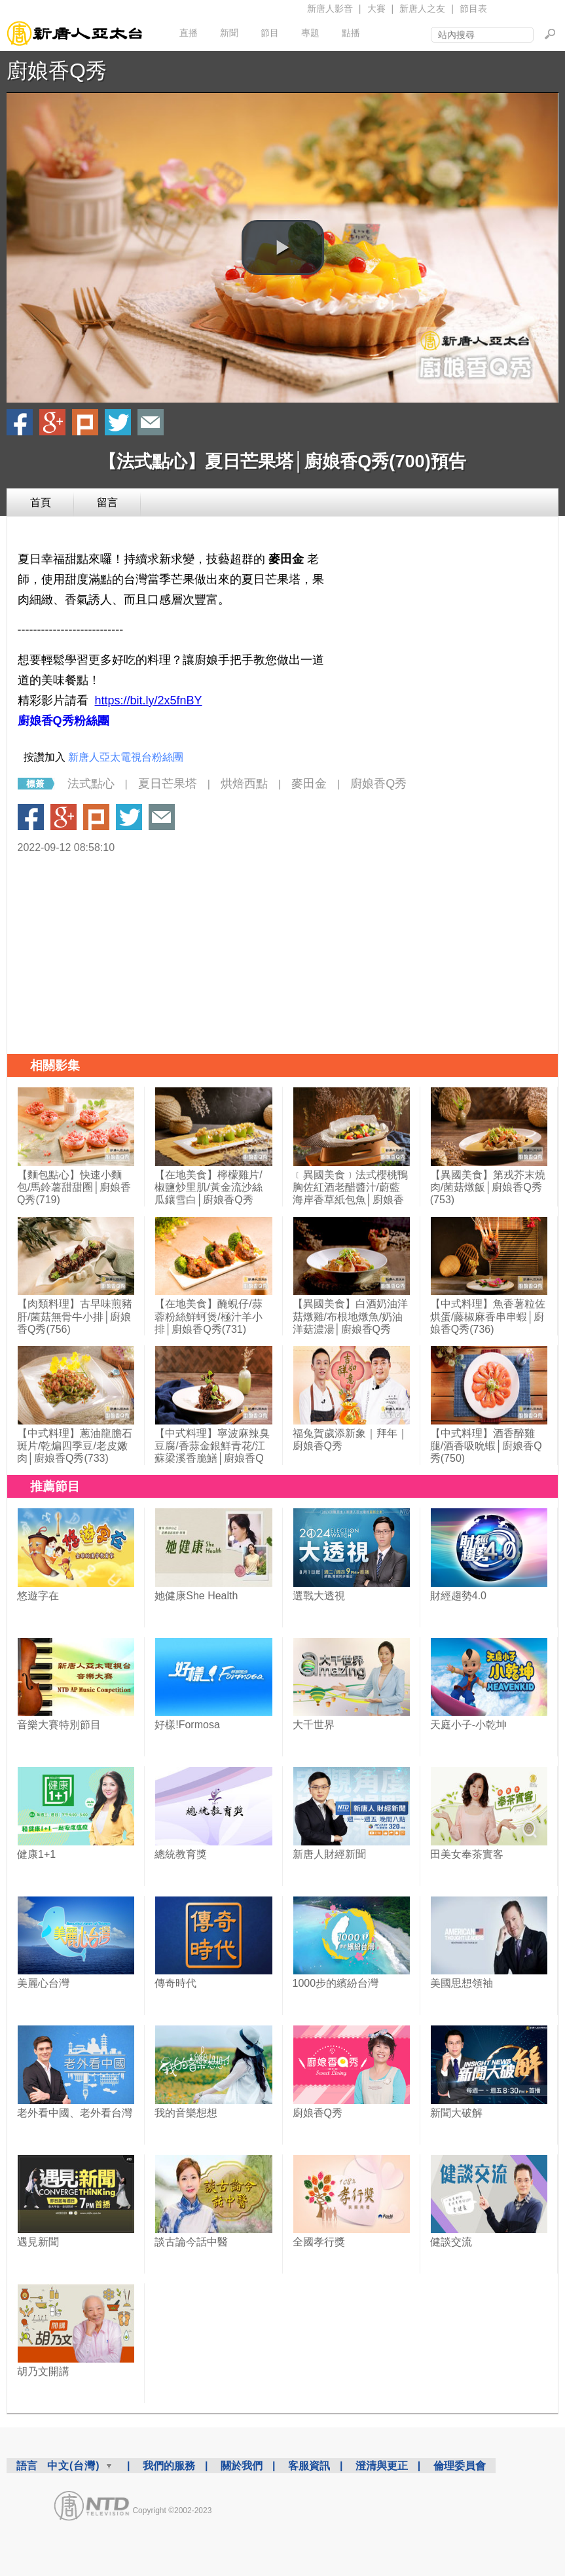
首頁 (40, 502)
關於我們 (242, 2465)
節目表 (473, 8)
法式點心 (91, 783)
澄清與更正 (381, 2465)
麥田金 (309, 783)
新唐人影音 (330, 8)
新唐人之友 (422, 8)
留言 (107, 502)
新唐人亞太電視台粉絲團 (125, 757)
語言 (26, 2465)
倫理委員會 (459, 2465)
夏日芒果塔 (167, 783)
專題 (310, 32)
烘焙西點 (244, 783)
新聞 (229, 32)
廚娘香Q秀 (57, 70)
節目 (270, 32)
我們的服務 (169, 2465)
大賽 (376, 8)
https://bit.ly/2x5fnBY (148, 700)
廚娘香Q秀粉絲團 (63, 720)
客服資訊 (309, 2465)
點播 (351, 32)
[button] (283, 247)
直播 (188, 32)
